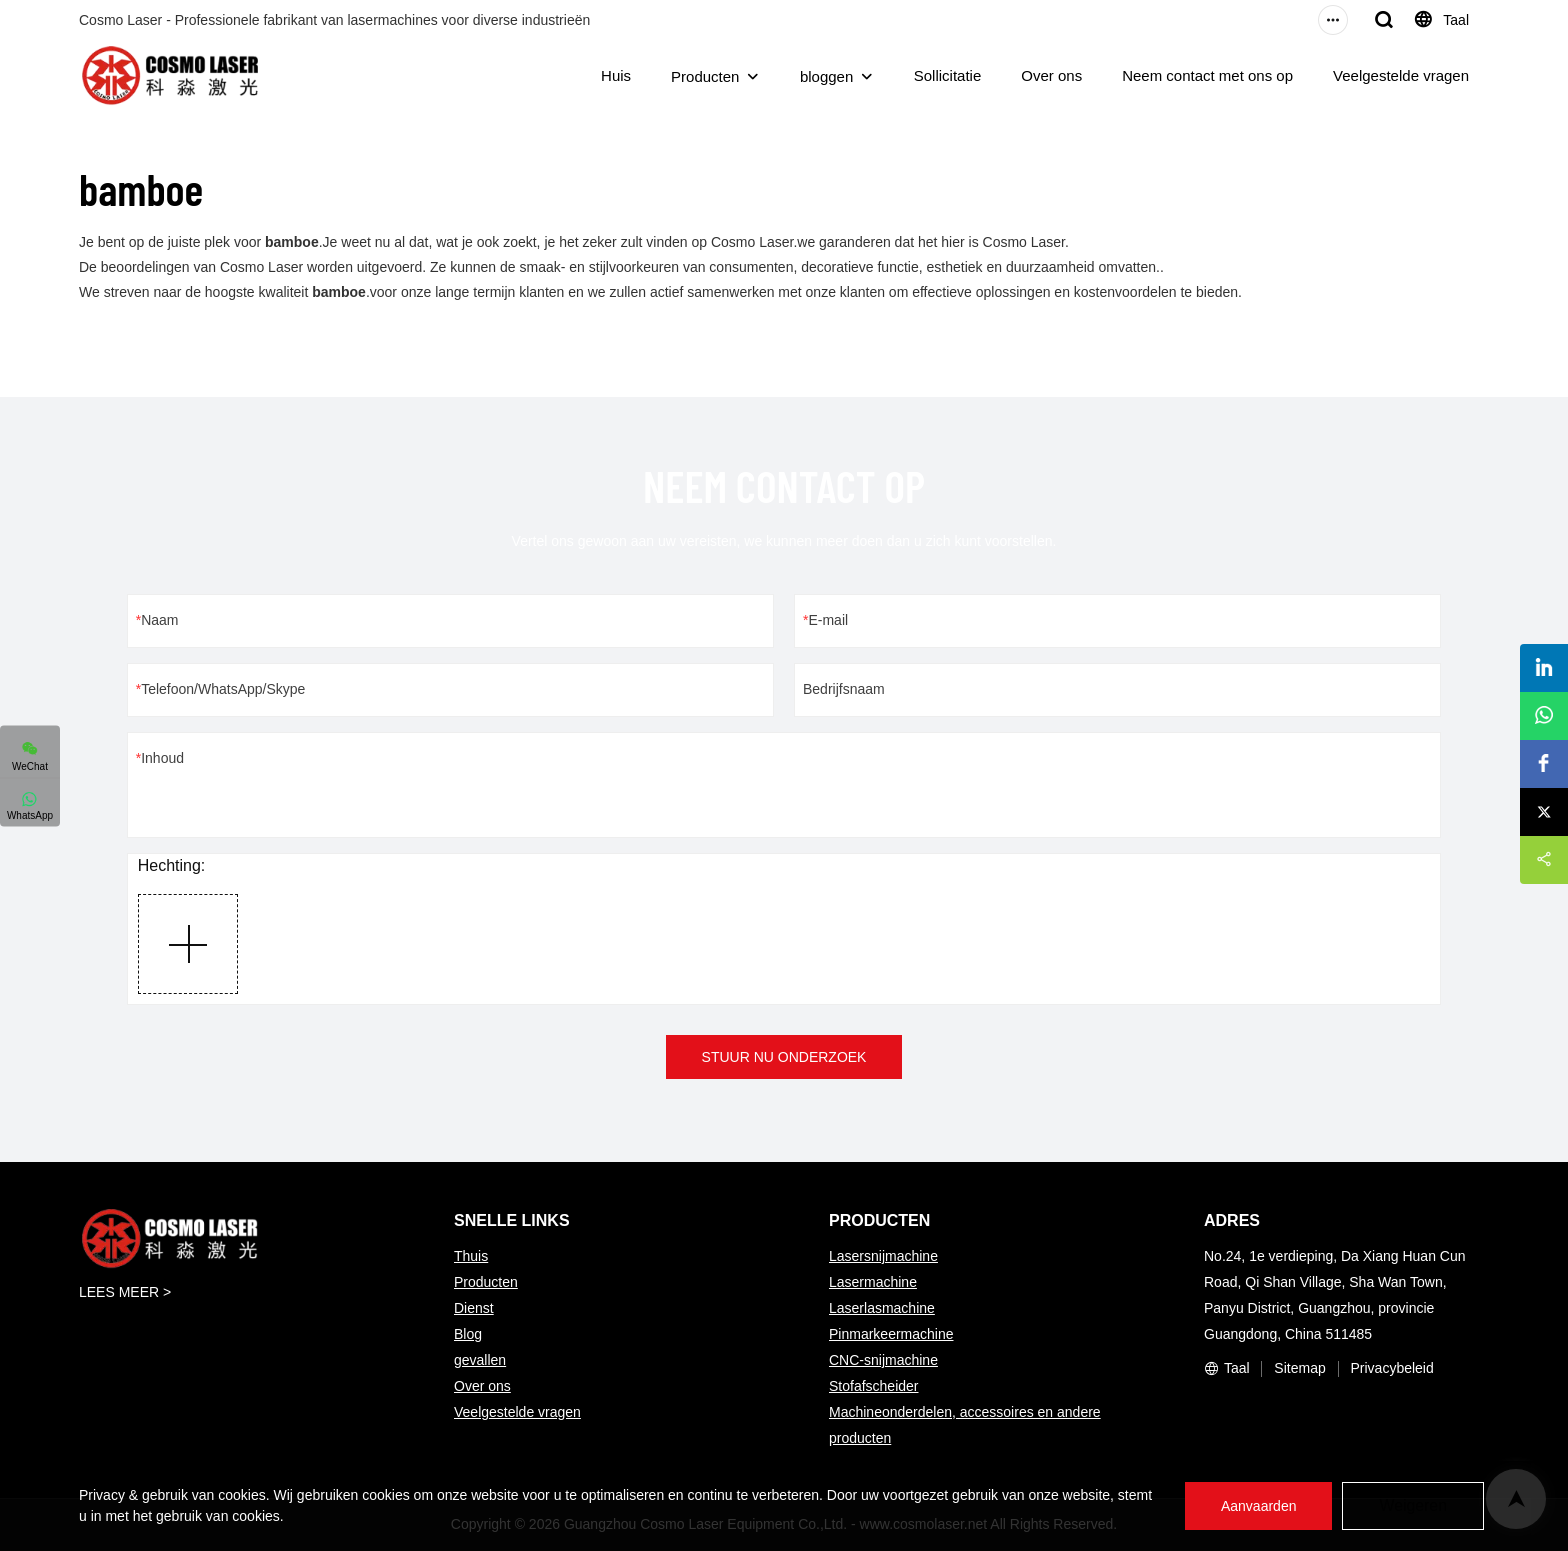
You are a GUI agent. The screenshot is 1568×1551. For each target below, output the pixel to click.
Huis (616, 75)
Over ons (1051, 75)
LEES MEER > (125, 1292)
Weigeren (1413, 1505)
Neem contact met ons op (1207, 75)
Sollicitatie (948, 75)
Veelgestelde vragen (1401, 75)
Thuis (471, 1256)
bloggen (826, 76)
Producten (705, 76)
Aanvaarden (1258, 1506)
